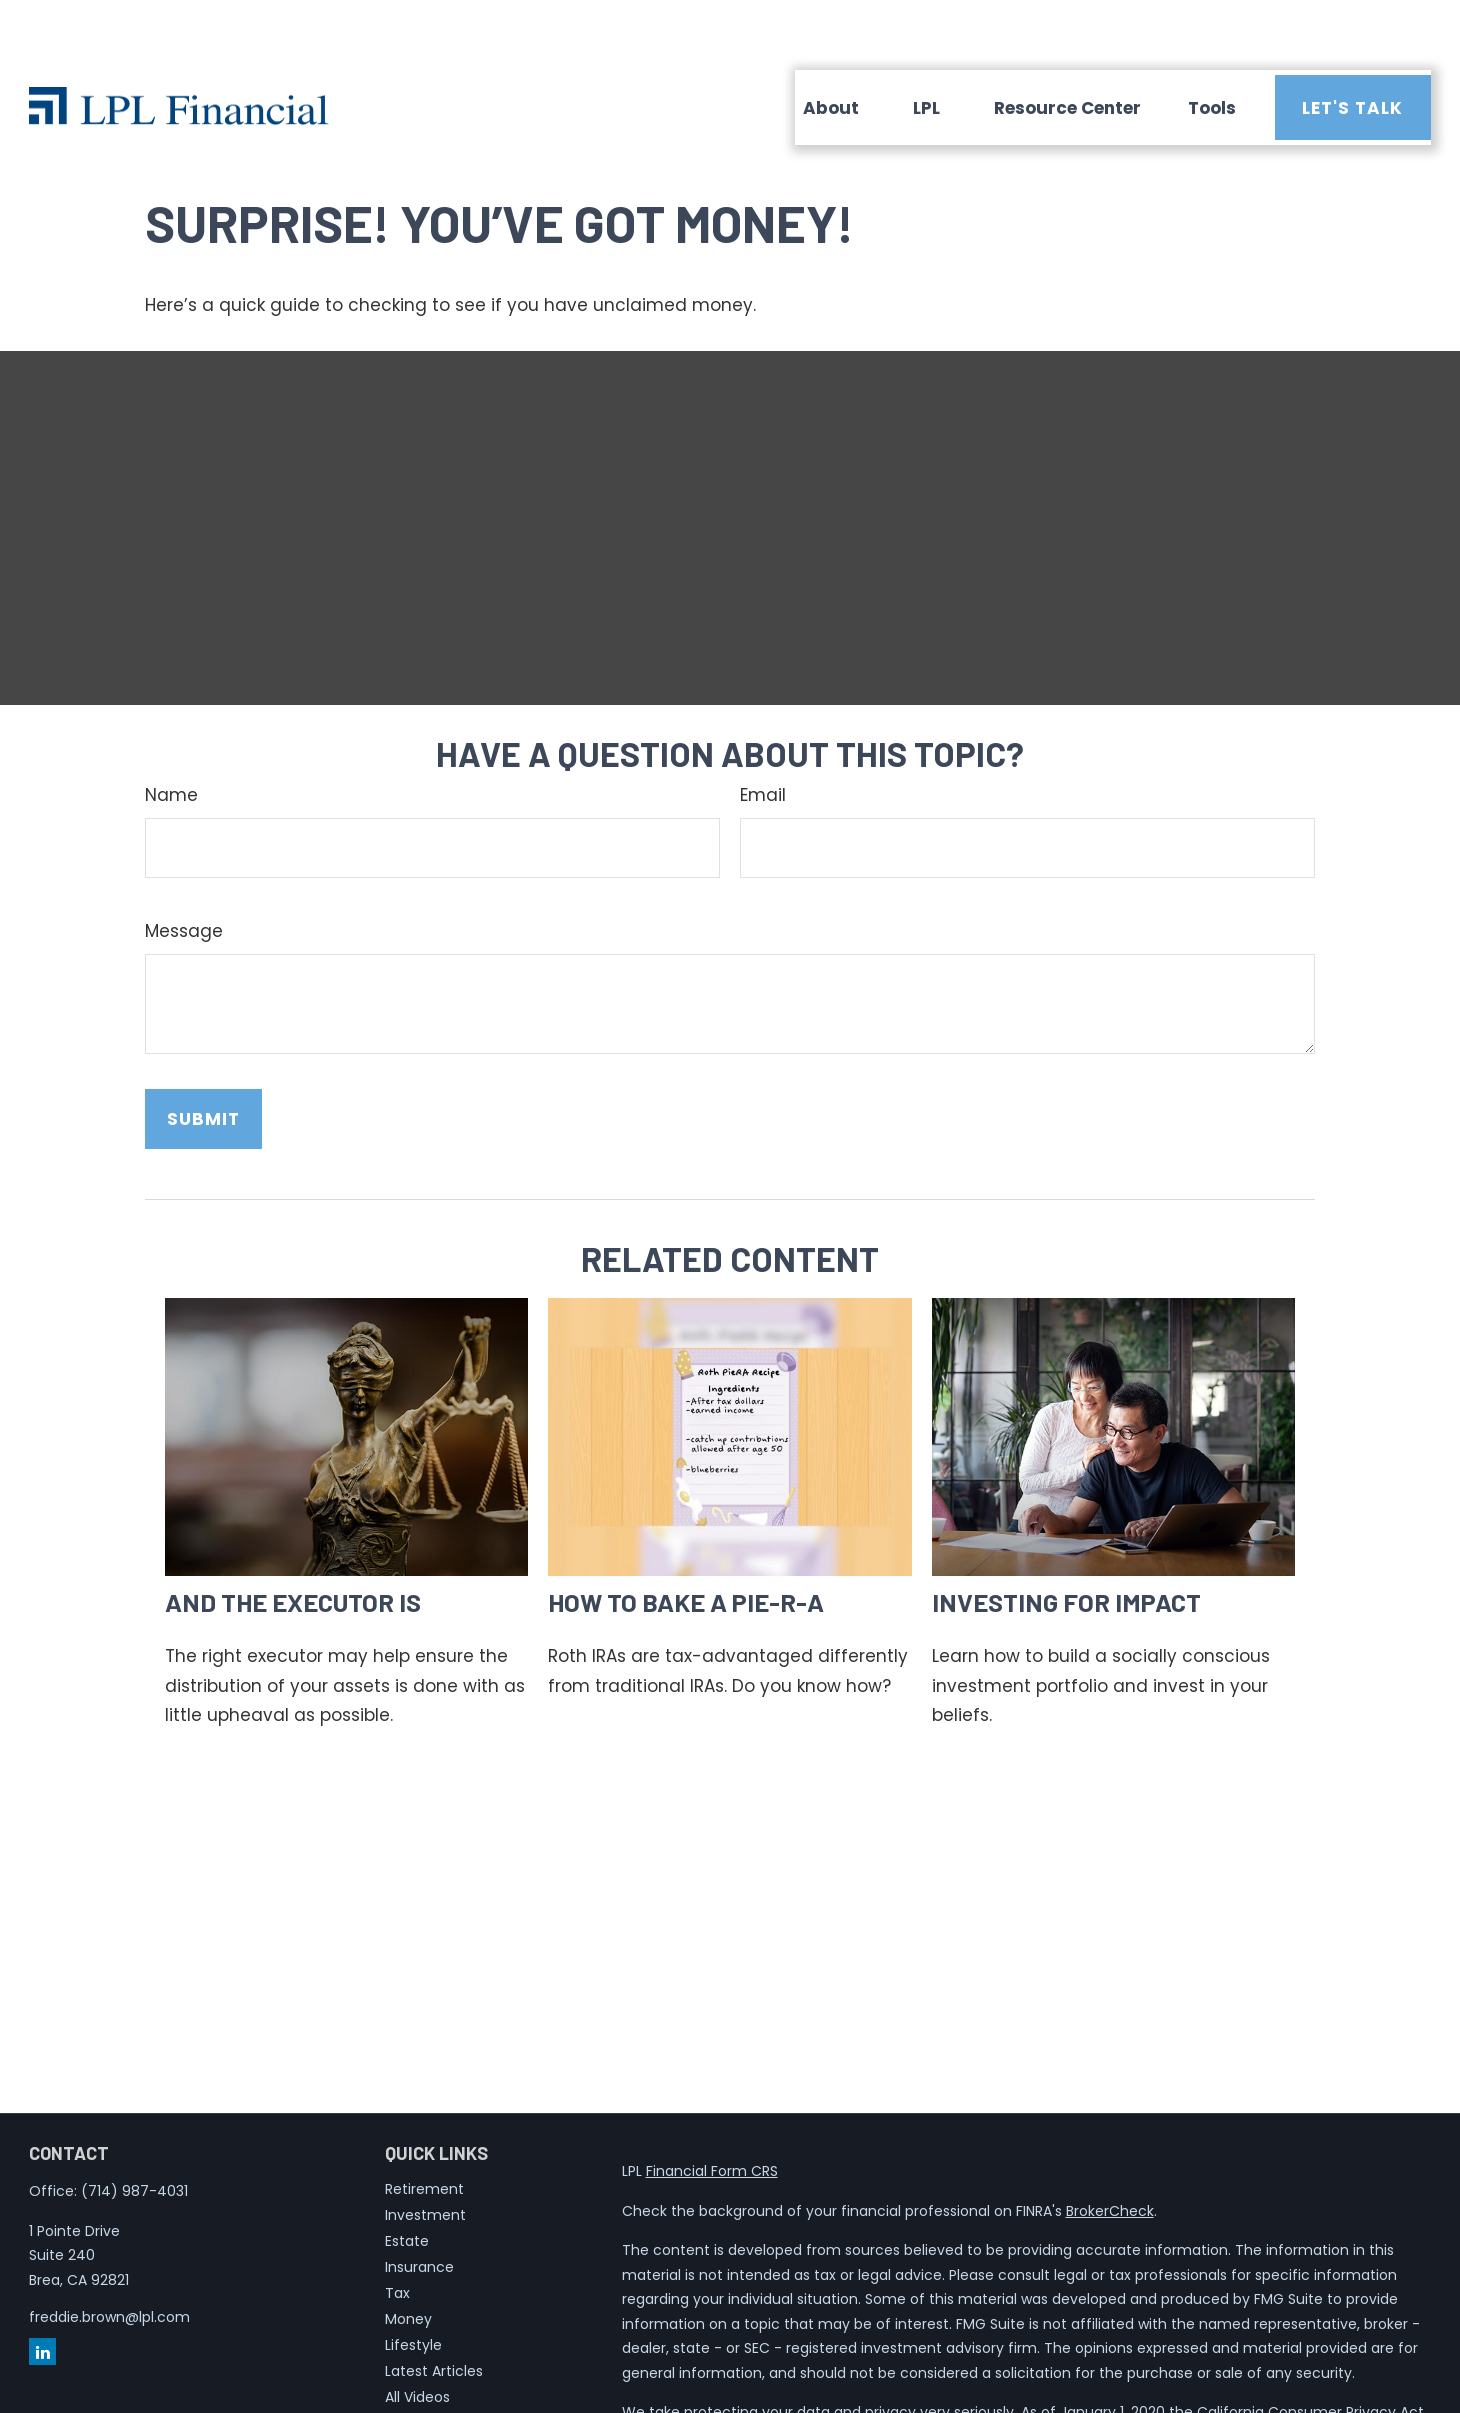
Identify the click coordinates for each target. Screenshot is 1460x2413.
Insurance (419, 2207)
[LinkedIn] (42, 2291)
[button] (831, 48)
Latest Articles (434, 2311)
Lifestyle (413, 2285)
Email (763, 735)
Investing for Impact (1066, 1541)
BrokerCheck (1110, 2151)
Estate (407, 2181)
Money (408, 2259)
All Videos (417, 2337)
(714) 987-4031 (134, 2131)
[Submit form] (203, 1059)
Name (171, 735)
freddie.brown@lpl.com (109, 2257)
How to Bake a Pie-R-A (686, 1541)
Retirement (424, 2129)
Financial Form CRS (712, 2111)
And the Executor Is (293, 1541)
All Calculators (434, 2363)
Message (184, 871)
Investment (425, 2155)
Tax (397, 2233)
